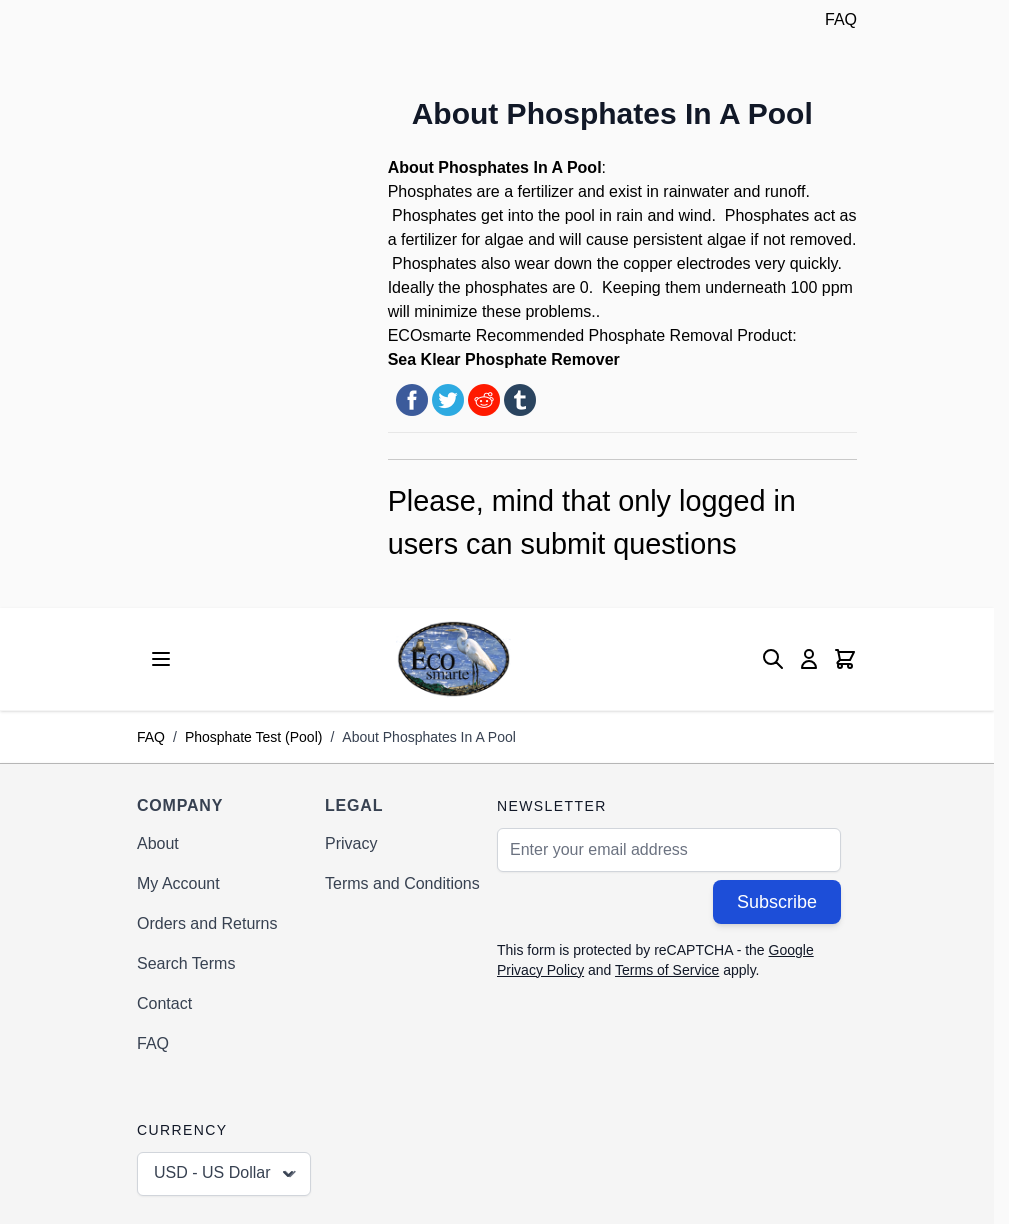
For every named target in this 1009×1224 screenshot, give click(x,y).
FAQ (841, 19)
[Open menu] (161, 659)
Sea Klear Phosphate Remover (504, 359)
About (158, 843)
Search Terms (186, 963)
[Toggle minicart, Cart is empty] (845, 659)
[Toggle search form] (773, 659)
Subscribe (777, 902)
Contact (164, 1003)
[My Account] (809, 659)
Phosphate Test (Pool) (254, 737)
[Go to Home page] (453, 658)
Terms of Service (667, 970)
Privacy (351, 843)
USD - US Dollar (226, 1174)
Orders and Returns (207, 923)
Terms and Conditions (402, 883)
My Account (178, 883)
